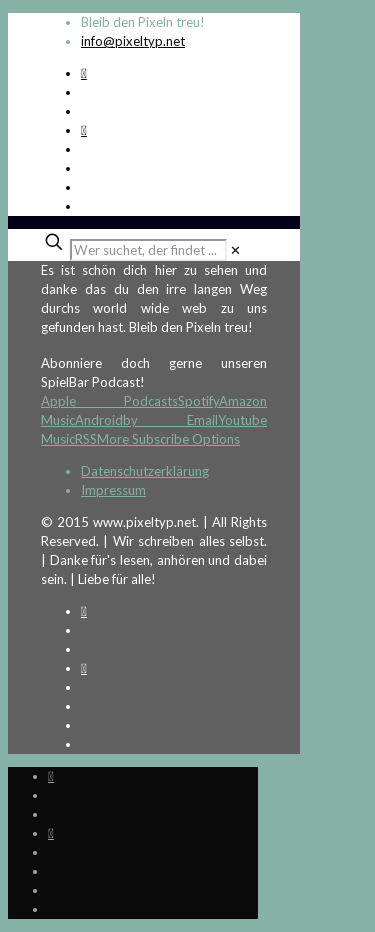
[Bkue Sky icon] (84, 130)
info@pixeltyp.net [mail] (133, 41)
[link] (235, 250)
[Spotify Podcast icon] (84, 73)
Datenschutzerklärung (145, 471)
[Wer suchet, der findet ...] (148, 250)
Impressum (113, 490)
